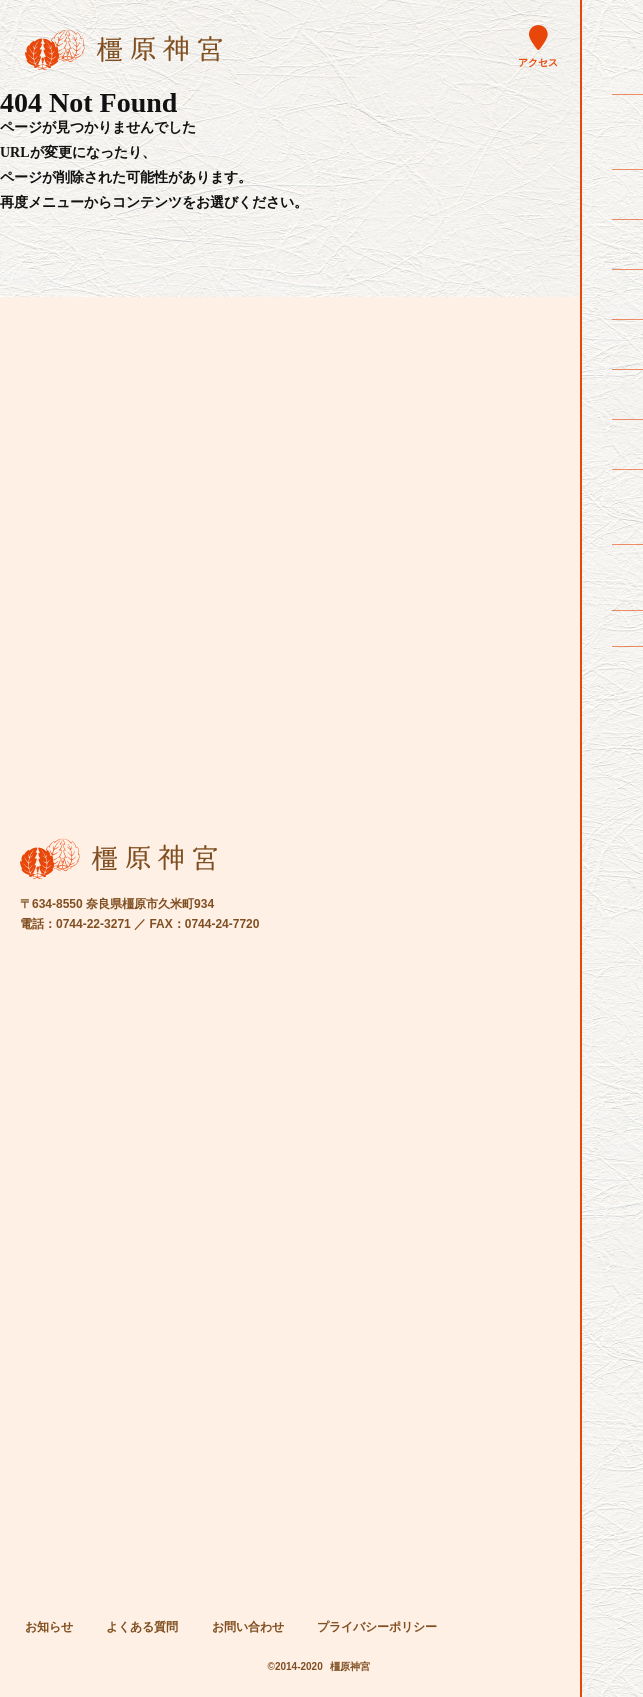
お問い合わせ (248, 1627)
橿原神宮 (350, 1666)
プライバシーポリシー (377, 1627)
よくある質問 (142, 1627)
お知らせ (49, 1627)
